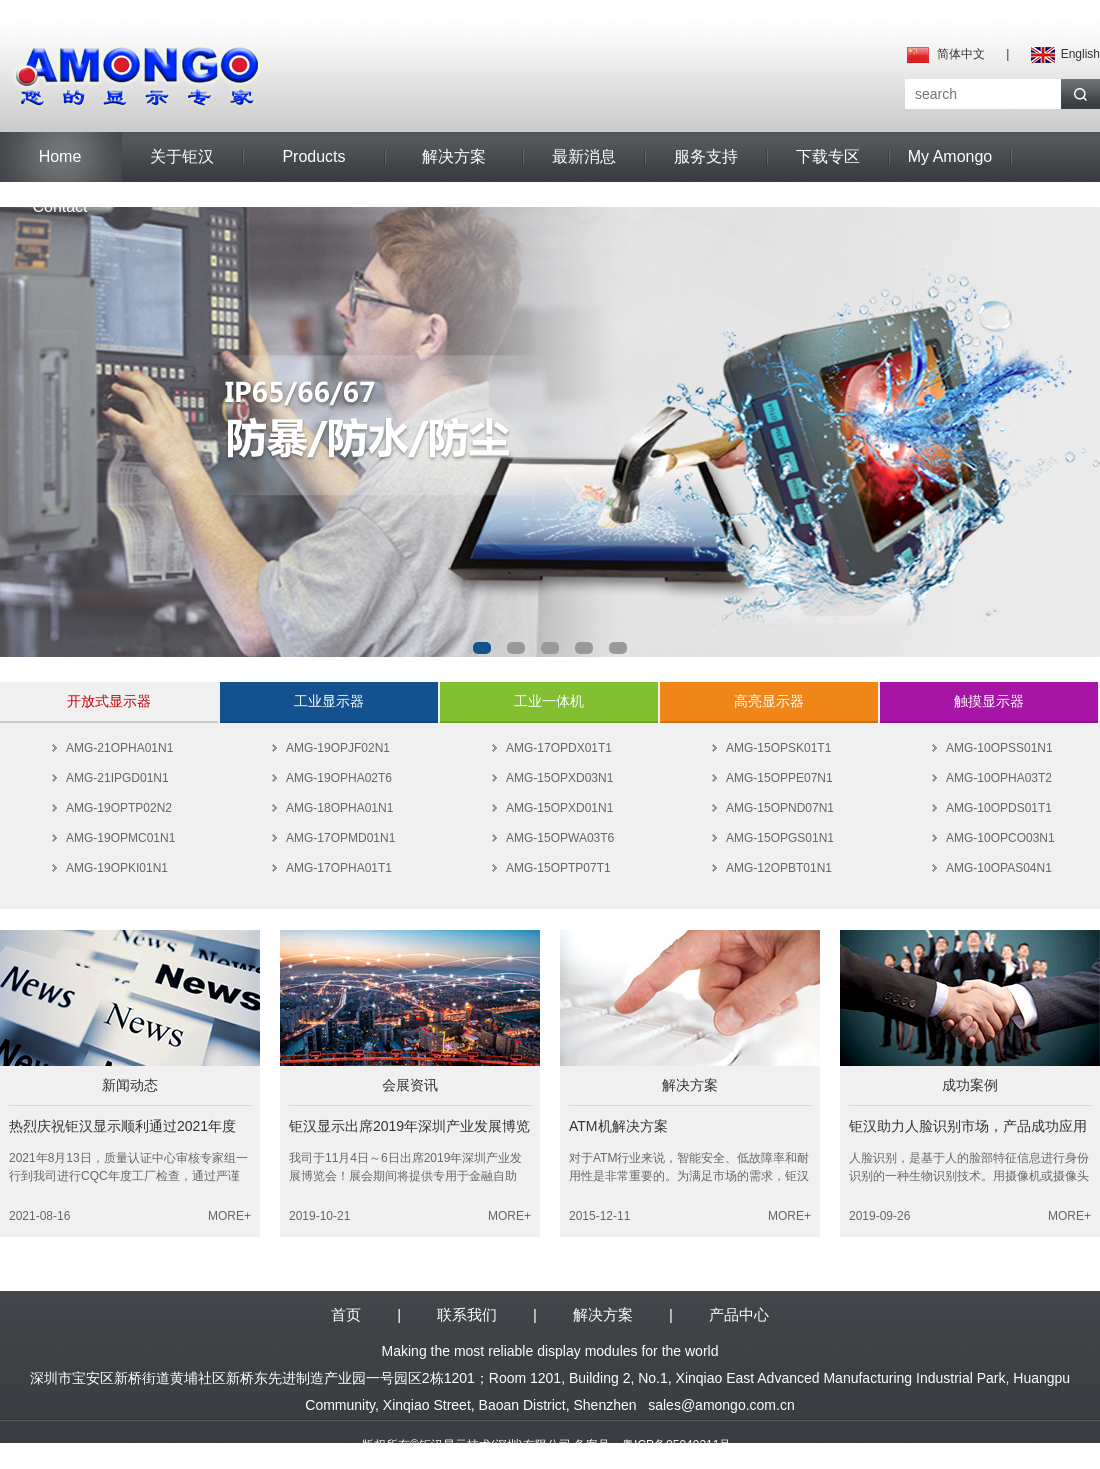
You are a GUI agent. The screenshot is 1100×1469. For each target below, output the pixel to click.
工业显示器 (329, 701)
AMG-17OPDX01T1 (559, 748)
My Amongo (950, 156)
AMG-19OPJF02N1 (338, 748)
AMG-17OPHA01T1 (339, 868)
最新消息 (584, 156)
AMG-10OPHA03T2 (999, 778)
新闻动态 (130, 1085)
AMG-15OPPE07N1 (779, 778)
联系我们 (467, 1314)
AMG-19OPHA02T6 (339, 778)
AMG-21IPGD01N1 (117, 778)
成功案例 (970, 1085)
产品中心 (739, 1314)
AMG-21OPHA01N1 (119, 748)
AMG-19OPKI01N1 (117, 868)
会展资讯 (410, 1085)
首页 (346, 1314)
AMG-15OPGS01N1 (780, 838)
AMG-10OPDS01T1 (999, 808)
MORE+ (229, 1216)
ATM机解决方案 (618, 1126)
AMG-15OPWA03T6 (560, 838)
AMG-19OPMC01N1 (120, 838)
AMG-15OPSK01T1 (778, 748)
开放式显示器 (109, 701)
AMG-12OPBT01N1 (779, 868)
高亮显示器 (769, 701)
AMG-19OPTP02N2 (119, 808)
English (1080, 54)
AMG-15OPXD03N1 (559, 778)
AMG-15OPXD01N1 (559, 808)
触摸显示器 (989, 701)
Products (313, 156)
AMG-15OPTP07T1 (558, 868)
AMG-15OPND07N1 (780, 808)
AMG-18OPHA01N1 (339, 808)
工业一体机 (549, 701)
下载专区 (828, 156)
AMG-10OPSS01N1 (999, 748)
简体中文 (961, 54)
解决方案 (454, 156)
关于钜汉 (182, 156)
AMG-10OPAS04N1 (999, 868)
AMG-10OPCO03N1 (1000, 838)
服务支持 (706, 156)
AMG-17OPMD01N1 (340, 838)
